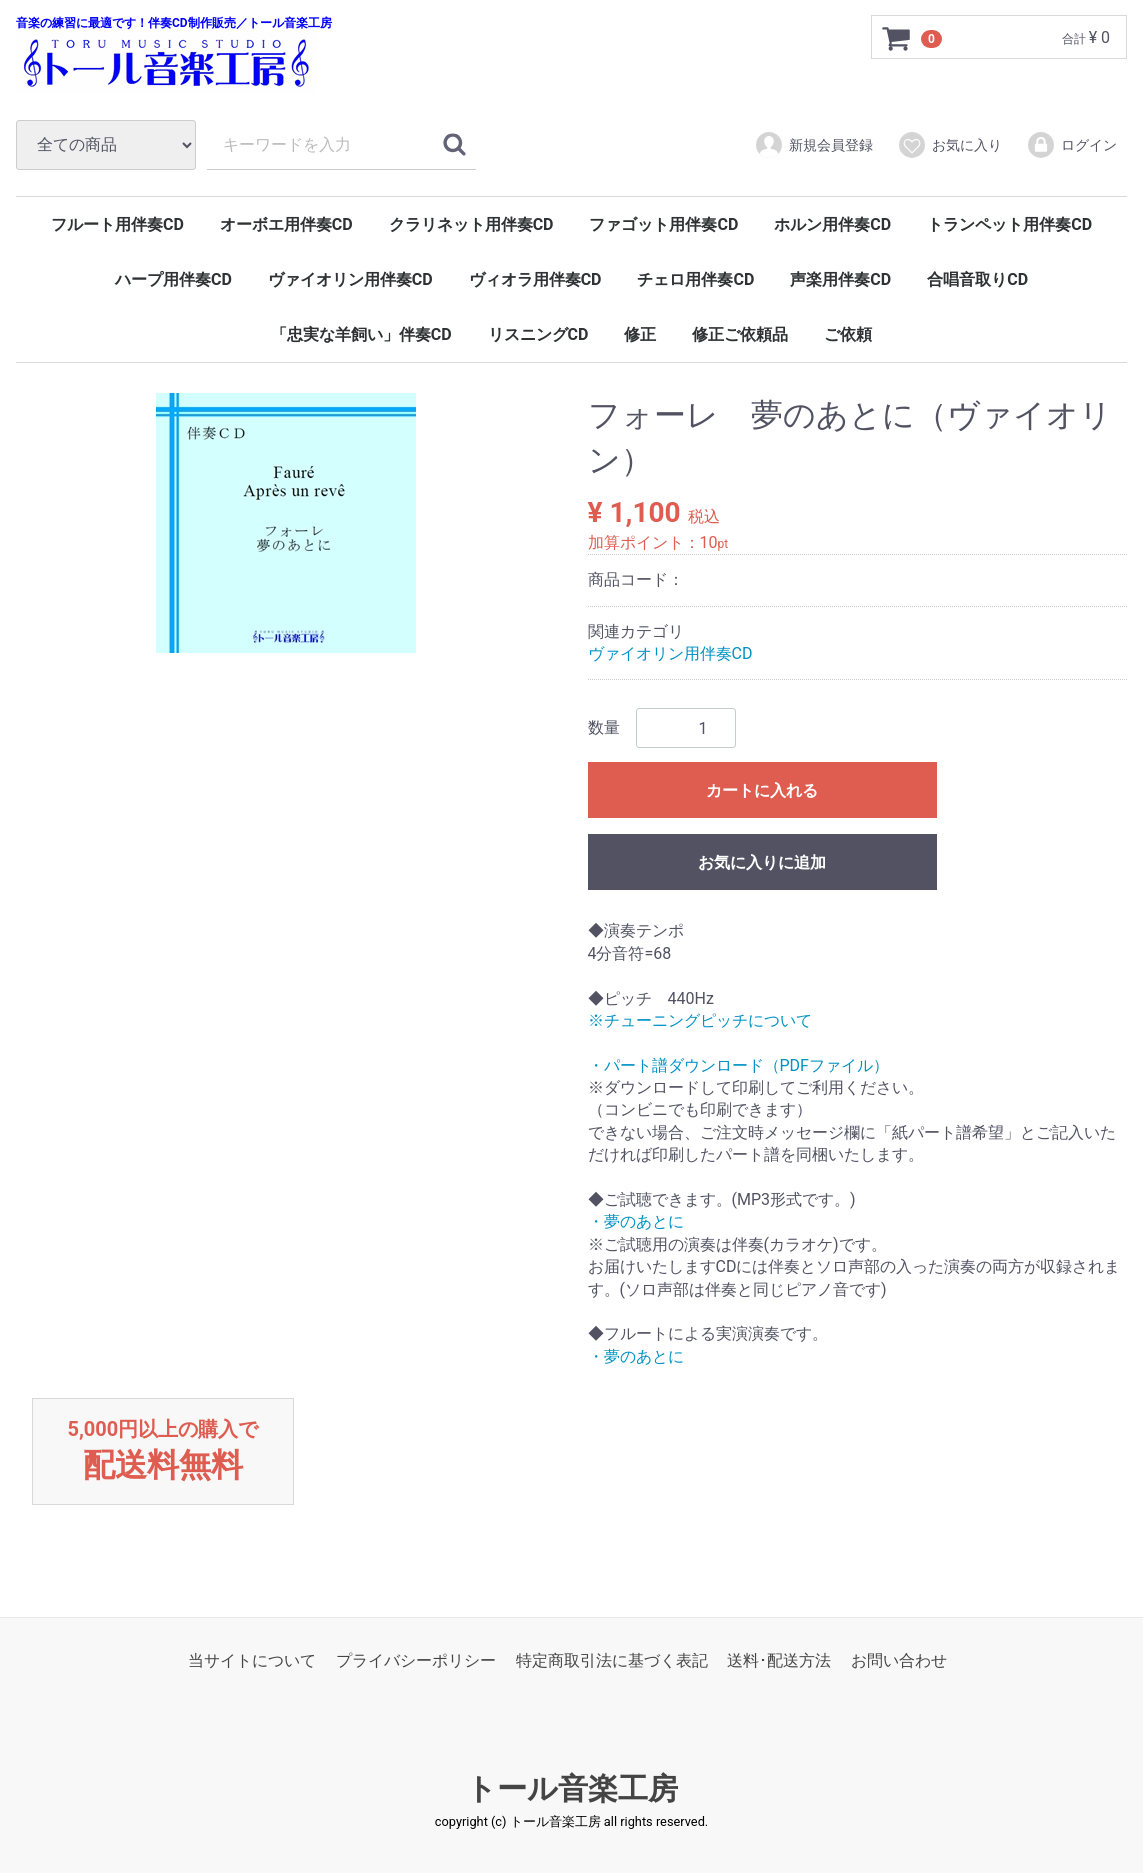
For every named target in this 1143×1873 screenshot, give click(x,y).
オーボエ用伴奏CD (286, 224)
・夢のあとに (636, 1222)
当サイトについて (252, 1660)
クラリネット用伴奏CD (471, 224)
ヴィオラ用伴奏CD (535, 279)
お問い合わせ (899, 1660)
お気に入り (949, 145)
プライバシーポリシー (416, 1660)
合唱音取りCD (977, 279)
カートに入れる (762, 791)
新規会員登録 (813, 145)
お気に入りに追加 (762, 863)
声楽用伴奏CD (840, 279)
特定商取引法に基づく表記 (612, 1660)
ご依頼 (848, 334)
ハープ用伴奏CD (173, 279)
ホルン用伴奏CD (832, 224)
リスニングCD (538, 334)
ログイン (1071, 145)
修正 (640, 334)
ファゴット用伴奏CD (663, 224)
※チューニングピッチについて (700, 1020)
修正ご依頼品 (740, 334)
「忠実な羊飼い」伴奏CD (361, 334)
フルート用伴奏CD (117, 224)
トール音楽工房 (572, 1789)
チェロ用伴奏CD (695, 279)
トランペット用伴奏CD (1009, 224)
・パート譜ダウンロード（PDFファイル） (738, 1065)
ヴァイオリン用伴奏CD (350, 279)
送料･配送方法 (779, 1660)
